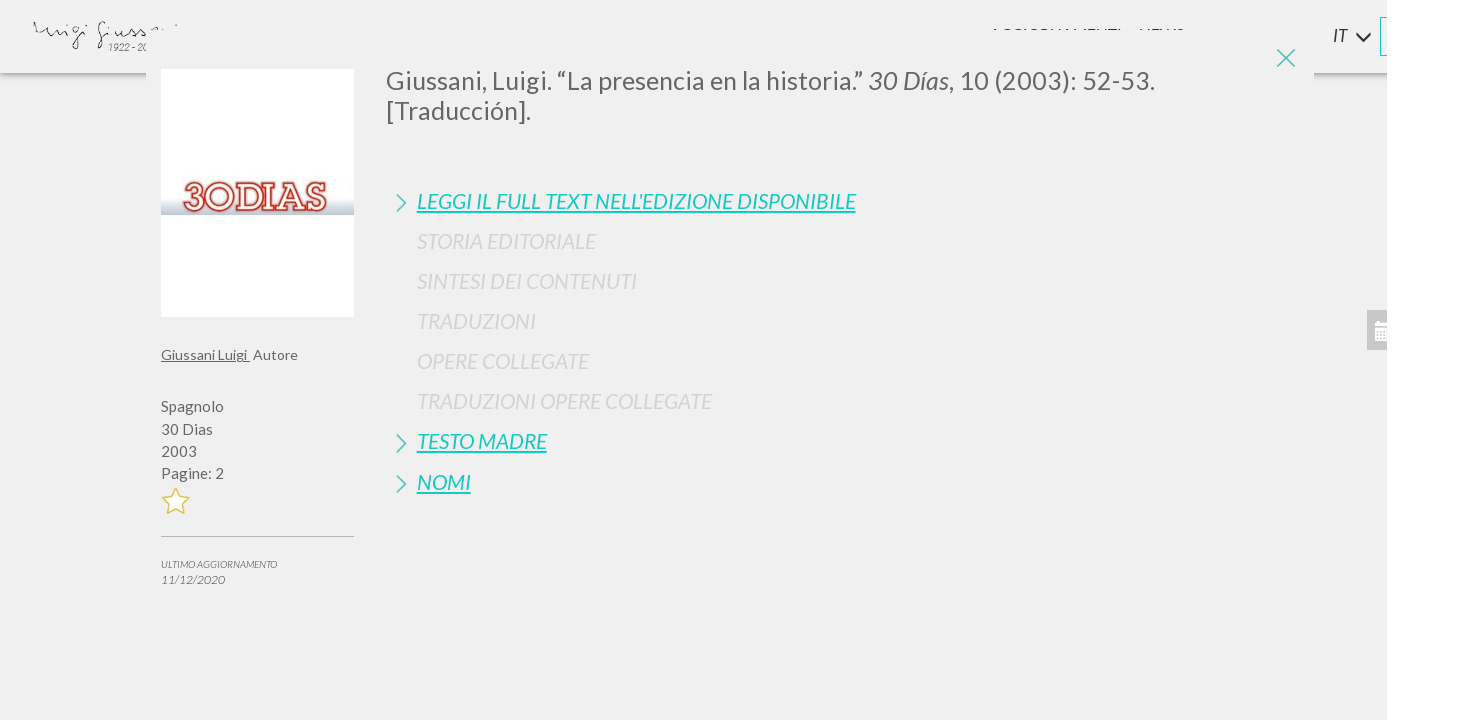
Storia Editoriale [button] (506, 240)
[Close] (1284, 60)
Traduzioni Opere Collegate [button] (564, 400)
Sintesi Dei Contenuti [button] (527, 280)
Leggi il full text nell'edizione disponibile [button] (636, 200)
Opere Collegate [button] (503, 360)
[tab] (842, 200)
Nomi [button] (444, 481)
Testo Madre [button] (482, 440)
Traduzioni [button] (476, 320)
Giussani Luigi (205, 354)
